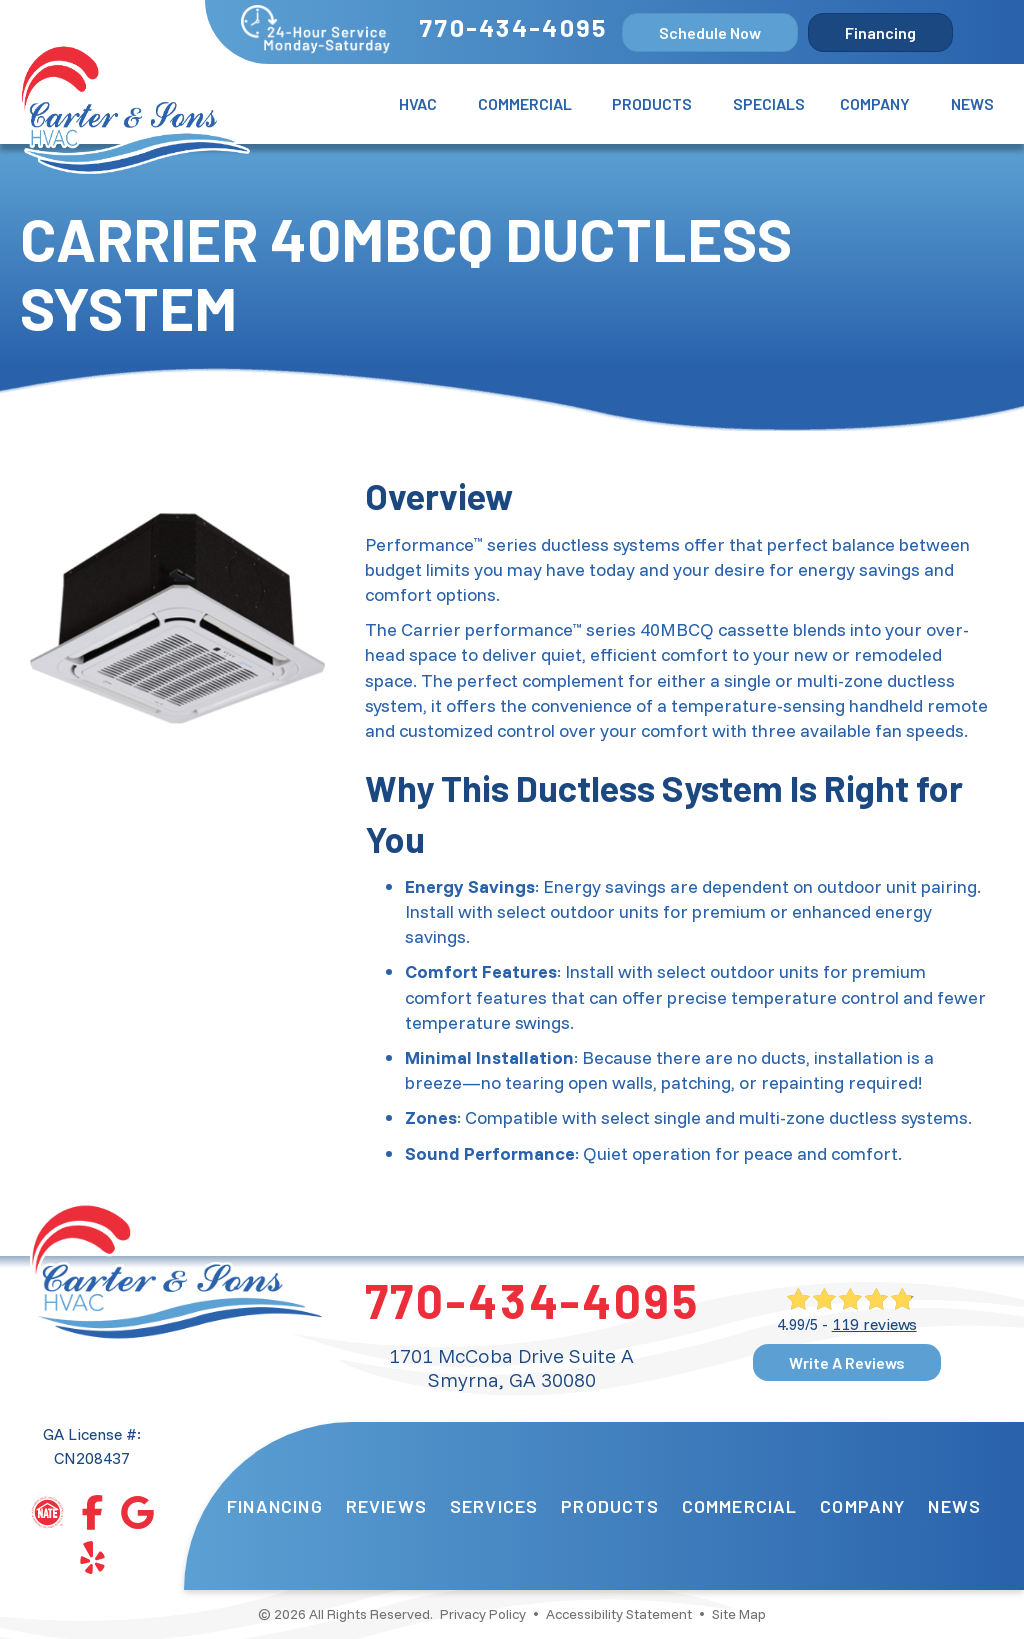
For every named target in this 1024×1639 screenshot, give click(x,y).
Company (875, 103)
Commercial (525, 103)
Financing (275, 1506)
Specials (769, 103)
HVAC (418, 103)
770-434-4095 (513, 27)
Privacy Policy (483, 1614)
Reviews (386, 1506)
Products (652, 103)
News (972, 103)
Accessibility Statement (619, 1614)
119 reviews (874, 1324)
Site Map (739, 1614)
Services (494, 1506)
